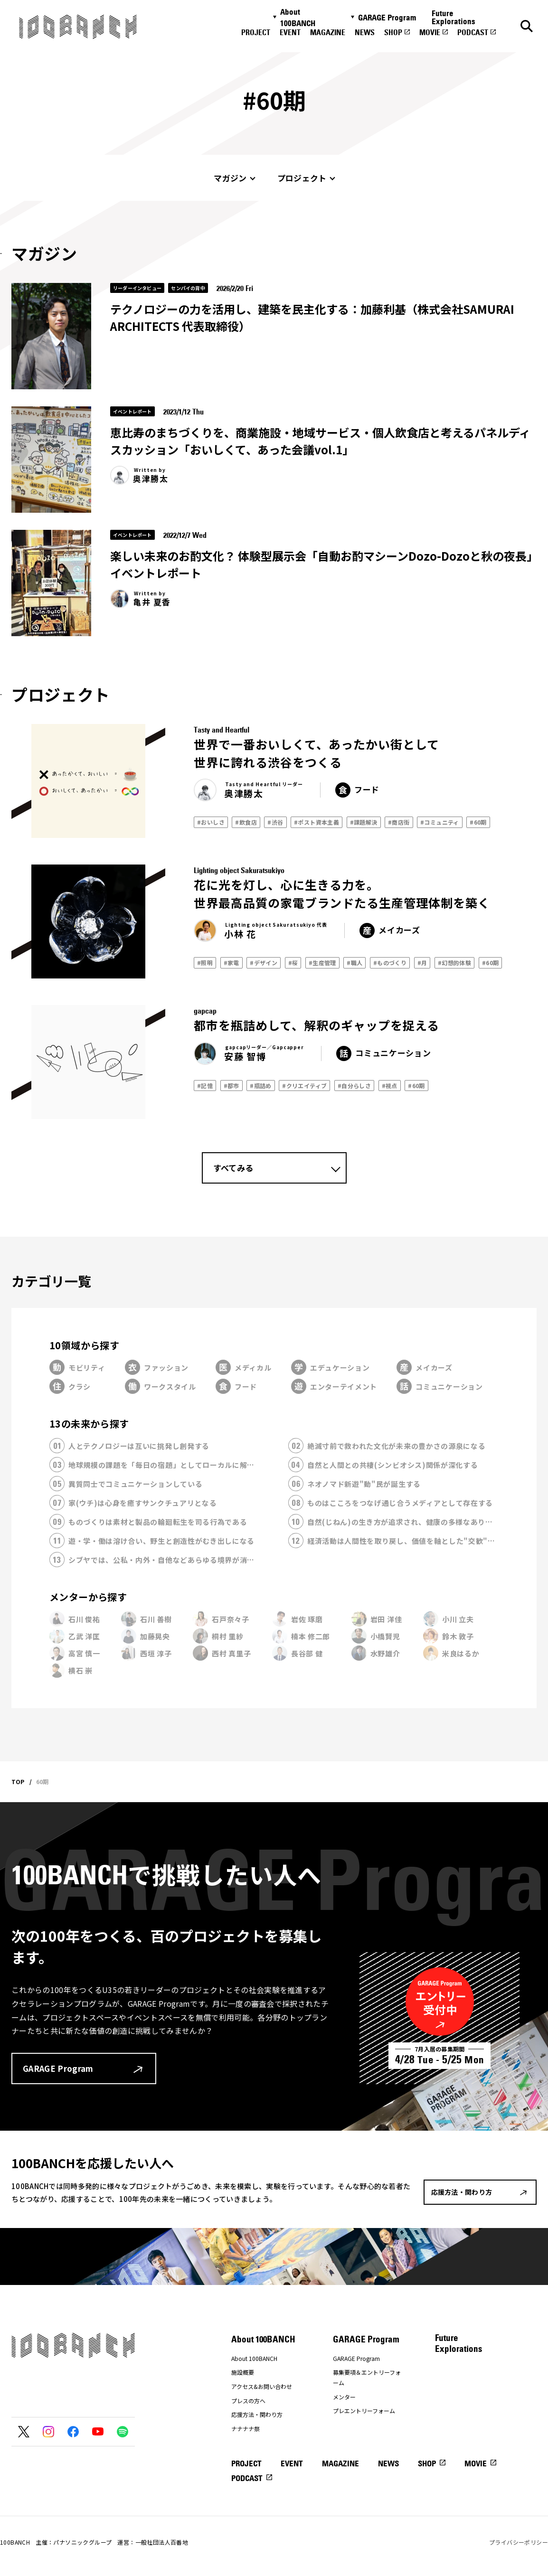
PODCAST (472, 32)
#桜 (293, 963)
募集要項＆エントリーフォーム (367, 2377)
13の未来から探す (89, 1423)
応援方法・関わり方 (257, 2414)
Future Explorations (453, 17)
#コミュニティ (439, 822)
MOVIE (429, 32)
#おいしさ (211, 822)
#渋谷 (275, 822)
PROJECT (255, 32)
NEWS (365, 32)
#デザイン (263, 963)
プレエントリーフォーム (364, 2411)
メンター (344, 2397)
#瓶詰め (261, 1085)
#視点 (389, 1085)
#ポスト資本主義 (316, 822)
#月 (422, 963)
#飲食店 (246, 822)
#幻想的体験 (454, 963)
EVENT (290, 32)
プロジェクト (302, 178)
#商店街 (399, 822)
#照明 (205, 963)
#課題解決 (364, 822)
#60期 (478, 822)
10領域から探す (84, 1345)
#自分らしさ (354, 1085)
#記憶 (205, 1085)
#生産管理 (322, 963)
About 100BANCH (297, 17)
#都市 (231, 1085)
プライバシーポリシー (518, 2542)
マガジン (230, 178)
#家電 (231, 963)
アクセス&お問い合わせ (261, 2386)
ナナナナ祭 (245, 2429)
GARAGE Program (387, 17)
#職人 (354, 963)
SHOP (393, 32)
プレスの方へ (248, 2401)
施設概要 (242, 2372)
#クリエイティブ (304, 1085)
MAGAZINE (327, 32)
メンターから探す (88, 1597)
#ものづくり (389, 963)
